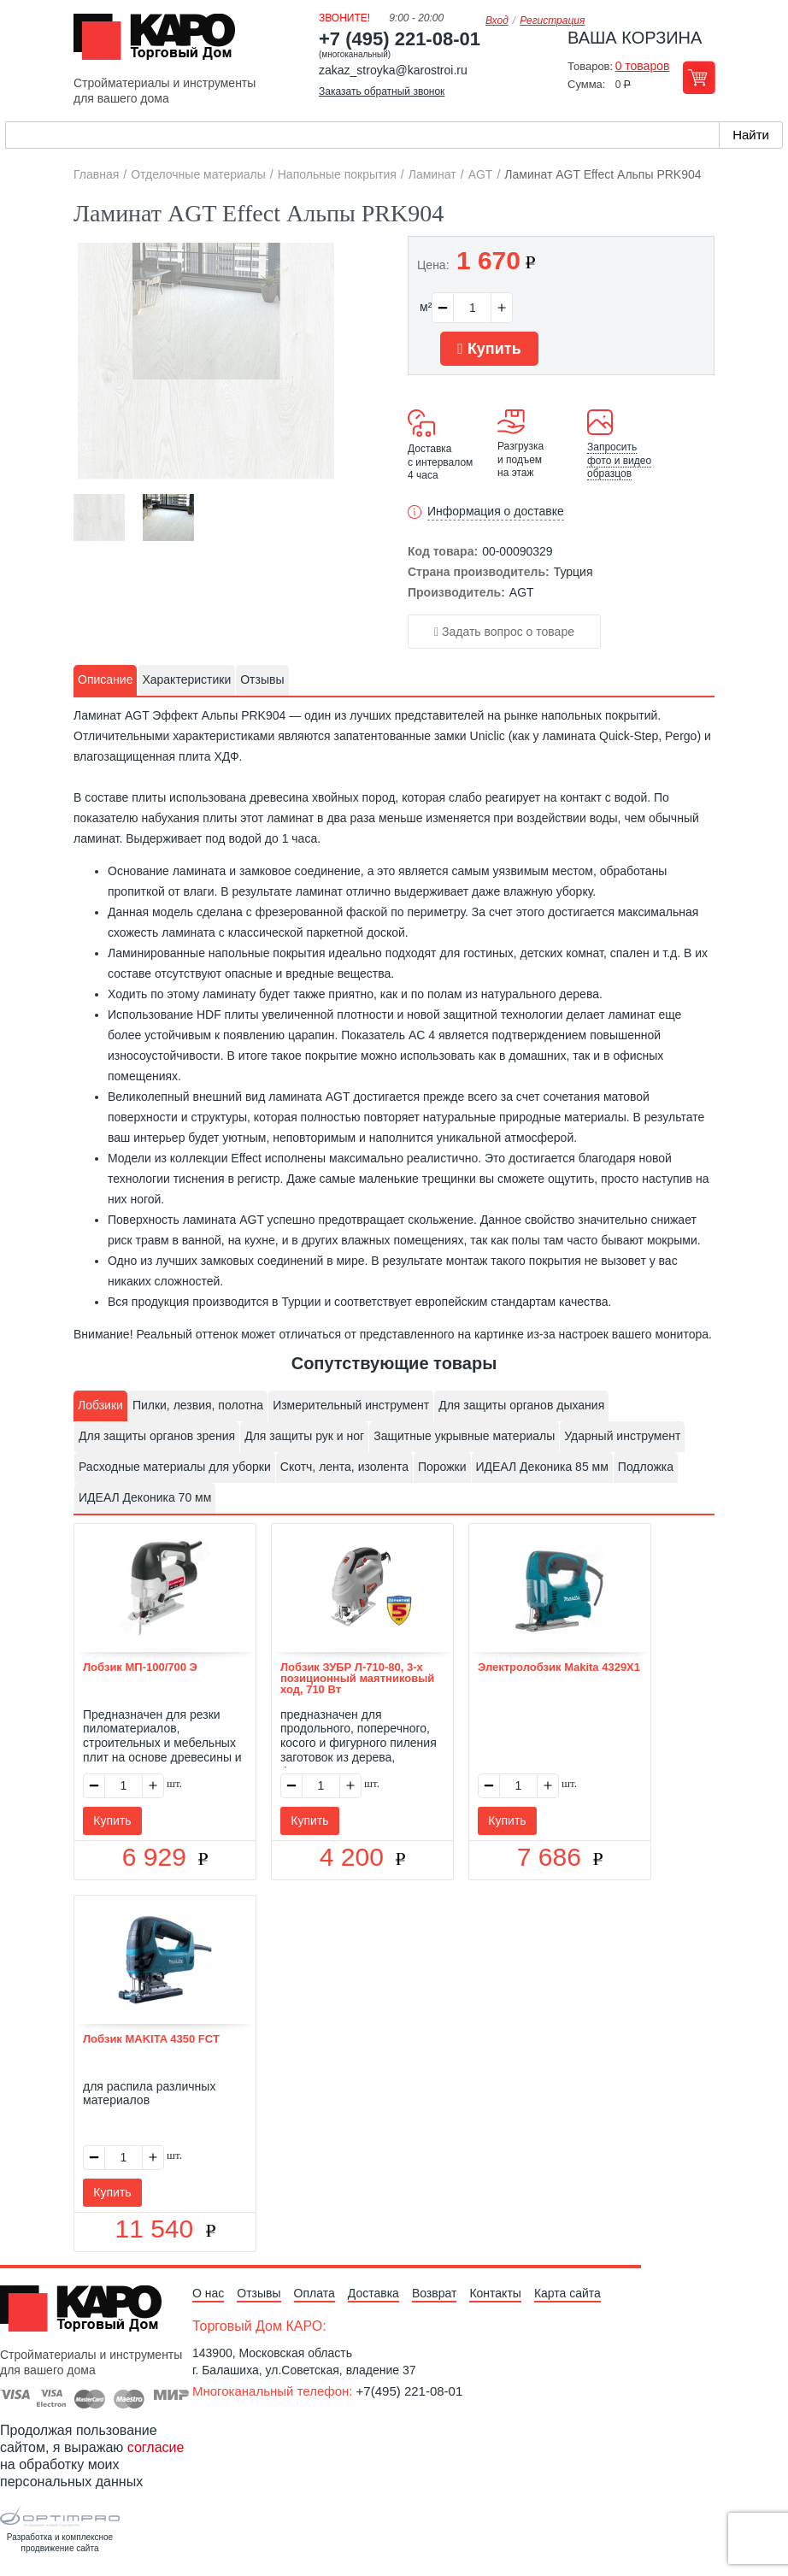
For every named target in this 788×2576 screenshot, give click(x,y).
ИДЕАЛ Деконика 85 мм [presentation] (542, 1466)
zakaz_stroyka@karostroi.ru (393, 70)
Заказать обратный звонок (381, 91)
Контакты (494, 2293)
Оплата (314, 2293)
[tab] (105, 680)
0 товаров (642, 66)
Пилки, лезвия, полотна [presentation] (197, 1405)
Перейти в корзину (698, 77)
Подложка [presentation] (645, 1466)
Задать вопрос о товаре (504, 631)
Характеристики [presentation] (186, 679)
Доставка (373, 2293)
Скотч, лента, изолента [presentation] (344, 1466)
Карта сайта (567, 2293)
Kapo (161, 42)
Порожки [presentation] (442, 1466)
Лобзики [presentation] (100, 1405)
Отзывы (258, 2293)
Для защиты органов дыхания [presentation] (521, 1405)
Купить (488, 348)
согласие (156, 2447)
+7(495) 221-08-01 (409, 2391)
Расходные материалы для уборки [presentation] (175, 1466)
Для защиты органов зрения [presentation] (157, 1436)
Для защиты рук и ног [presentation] (304, 1436)
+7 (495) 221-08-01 (399, 39)
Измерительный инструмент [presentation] (351, 1405)
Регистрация (552, 20)
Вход (497, 20)
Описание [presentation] (105, 679)
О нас (208, 2293)
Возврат (434, 2293)
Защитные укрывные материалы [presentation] (464, 1436)
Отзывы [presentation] (262, 679)
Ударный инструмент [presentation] (622, 1436)
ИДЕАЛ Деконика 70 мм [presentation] (145, 1497)
